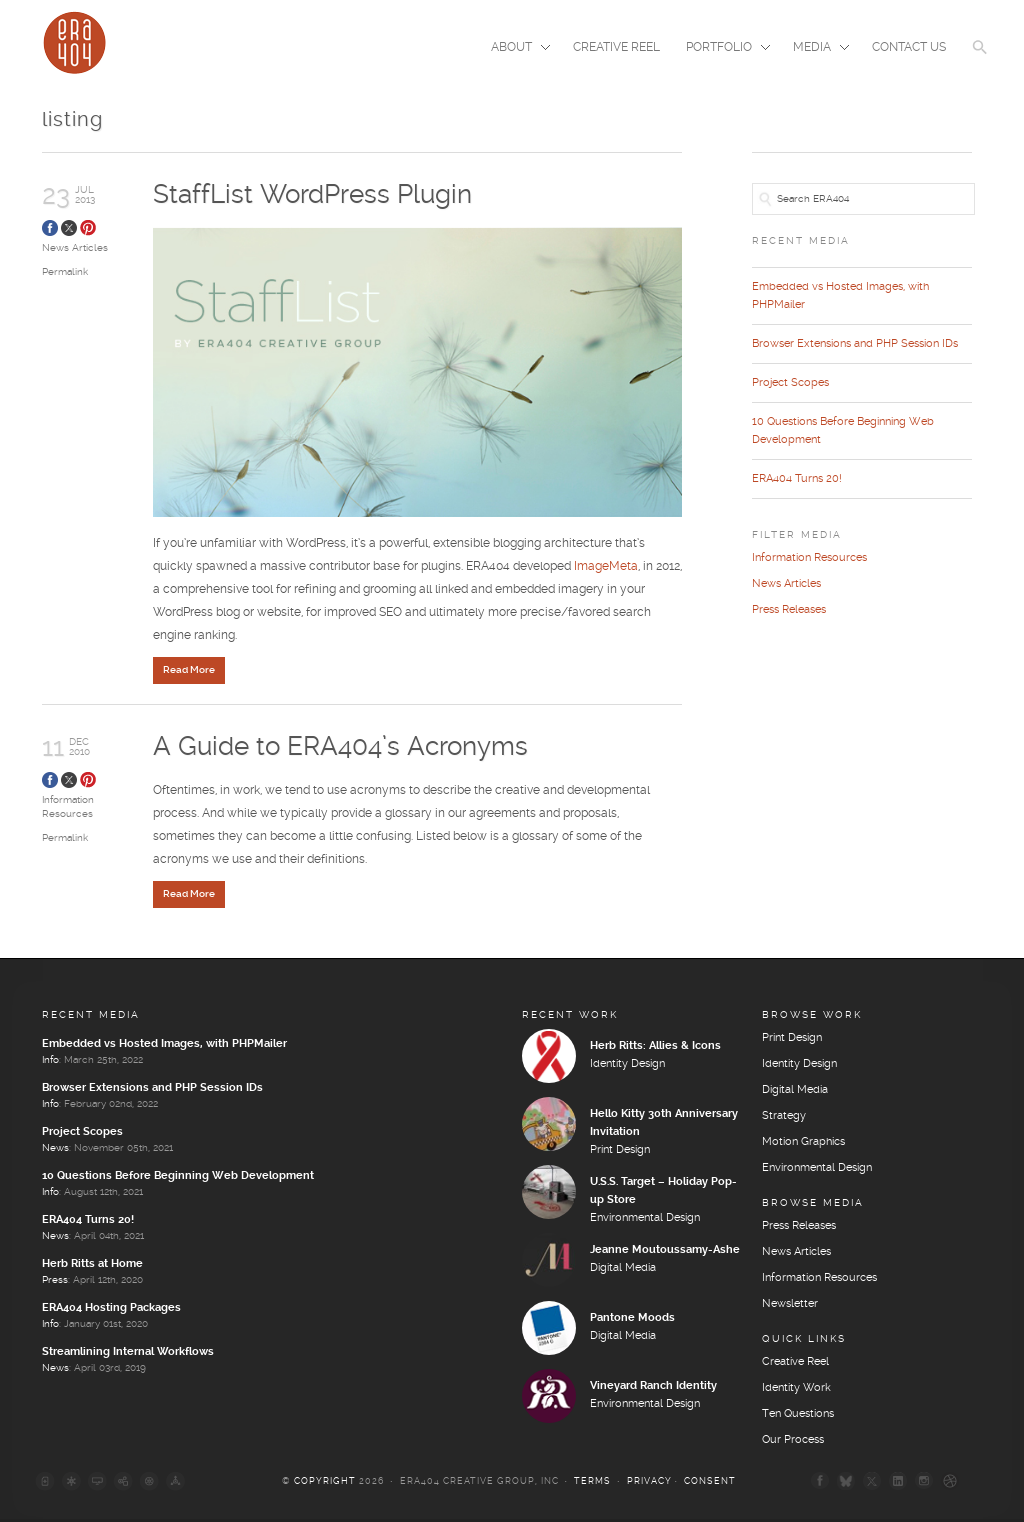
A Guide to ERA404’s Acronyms (340, 748)
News (55, 1151)
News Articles (75, 248)
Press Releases (789, 610)
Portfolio (722, 49)
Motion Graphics (803, 1145)
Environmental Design (645, 1221)
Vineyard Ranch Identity (653, 1389)
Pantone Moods (632, 1321)
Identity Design (627, 1067)
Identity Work (796, 1391)
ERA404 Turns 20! (797, 479)
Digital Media (623, 1271)
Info (50, 1063)
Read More (189, 671)
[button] (980, 60)
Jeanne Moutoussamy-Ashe (665, 1253)
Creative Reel (616, 47)
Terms (592, 1484)
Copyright (325, 1484)
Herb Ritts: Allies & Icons (655, 1049)
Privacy (649, 1484)
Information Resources (809, 558)
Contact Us (909, 47)
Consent (710, 1484)
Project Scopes (790, 383)
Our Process (793, 1443)
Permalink (65, 272)
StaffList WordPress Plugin (312, 195)
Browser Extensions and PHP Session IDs (855, 344)
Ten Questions (798, 1417)
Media (815, 49)
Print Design (620, 1153)
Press (55, 1283)
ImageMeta (606, 567)
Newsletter (790, 1307)
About (514, 49)
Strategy (784, 1119)
